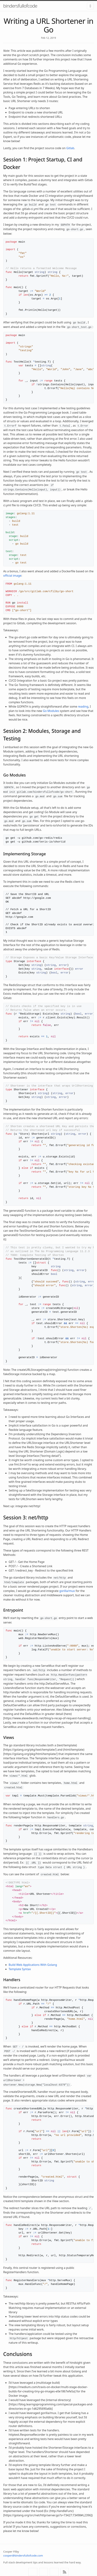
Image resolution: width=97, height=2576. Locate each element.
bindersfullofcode (20, 6)
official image (12, 574)
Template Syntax (20, 1964)
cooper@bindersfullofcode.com (23, 2549)
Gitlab (70, 148)
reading (83, 705)
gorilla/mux (67, 1588)
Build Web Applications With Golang (33, 1960)
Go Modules (51, 709)
